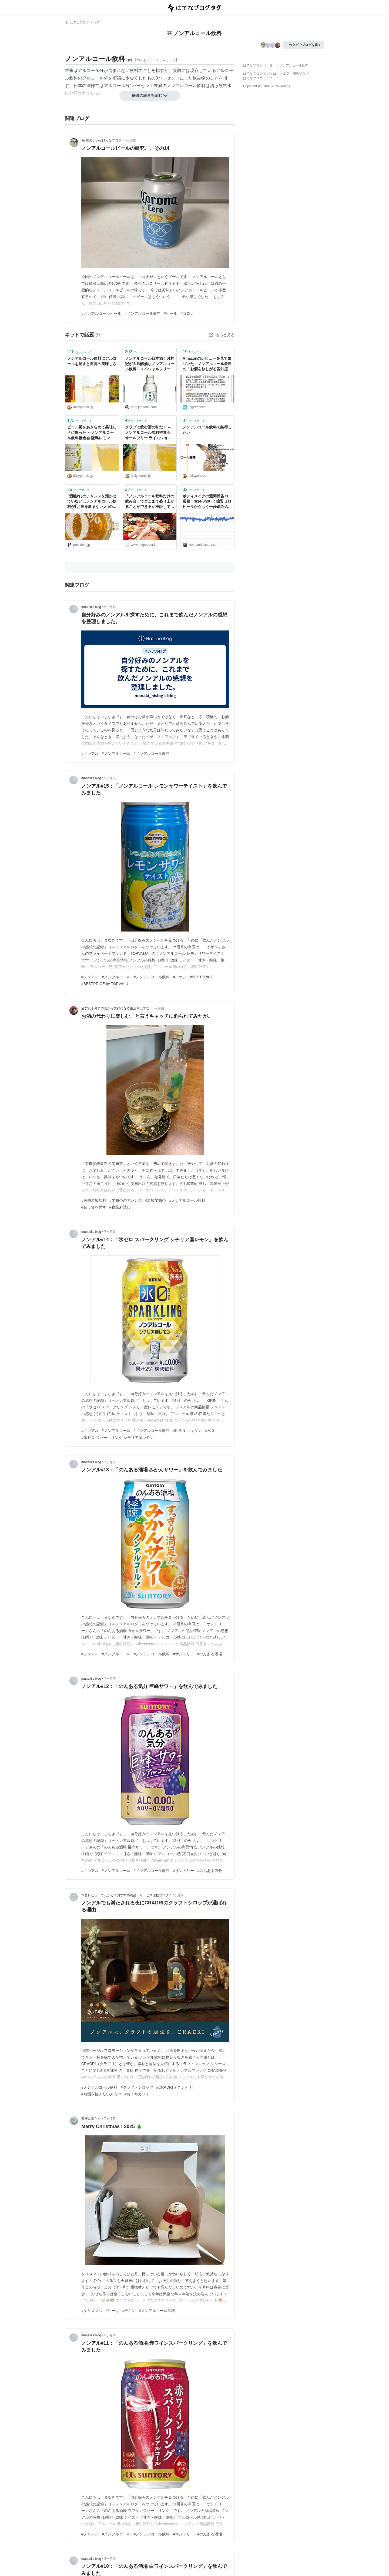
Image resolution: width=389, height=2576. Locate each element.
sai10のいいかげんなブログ (101, 140)
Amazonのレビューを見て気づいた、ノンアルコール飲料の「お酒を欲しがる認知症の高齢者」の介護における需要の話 (207, 364)
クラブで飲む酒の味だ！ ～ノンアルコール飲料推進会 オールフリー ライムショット (148, 433)
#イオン (179, 977)
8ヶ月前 (110, 2335)
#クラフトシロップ (137, 2087)
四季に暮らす (91, 2119)
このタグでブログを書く (303, 45)
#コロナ (187, 313)
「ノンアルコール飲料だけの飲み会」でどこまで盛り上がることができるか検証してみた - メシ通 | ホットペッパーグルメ (149, 502)
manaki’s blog (91, 607)
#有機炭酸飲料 (93, 1200)
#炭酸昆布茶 (155, 1200)
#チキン (129, 2311)
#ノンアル (90, 753)
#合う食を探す (93, 1207)
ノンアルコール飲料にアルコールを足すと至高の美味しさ (91, 361)
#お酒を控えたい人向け (101, 2094)
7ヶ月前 (110, 1232)
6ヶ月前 (110, 607)
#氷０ (210, 1430)
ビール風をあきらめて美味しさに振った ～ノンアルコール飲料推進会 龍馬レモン (91, 432)
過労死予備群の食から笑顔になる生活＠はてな (115, 1008)
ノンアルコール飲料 (186, 85)
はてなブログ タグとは (259, 73)
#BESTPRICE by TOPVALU (104, 984)
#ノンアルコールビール (101, 313)
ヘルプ (284, 73)
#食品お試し (119, 1207)
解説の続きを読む (149, 95)
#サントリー (183, 1654)
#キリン (195, 1430)
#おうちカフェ (137, 2094)
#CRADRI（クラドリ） (176, 2087)
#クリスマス (91, 2311)
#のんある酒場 (209, 1654)
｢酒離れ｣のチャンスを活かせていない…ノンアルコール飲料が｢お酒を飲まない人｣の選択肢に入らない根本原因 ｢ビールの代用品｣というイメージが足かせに (91, 502)
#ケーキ (112, 2311)
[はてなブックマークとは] (98, 335)
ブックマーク (79, 351)
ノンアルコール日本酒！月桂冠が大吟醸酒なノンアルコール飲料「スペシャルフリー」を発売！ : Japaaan (149, 364)
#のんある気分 (209, 1870)
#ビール (170, 313)
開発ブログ (301, 73)
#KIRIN (179, 1430)
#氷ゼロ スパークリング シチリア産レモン (117, 1437)
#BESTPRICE (201, 977)
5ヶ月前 (130, 140)
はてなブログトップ (257, 78)
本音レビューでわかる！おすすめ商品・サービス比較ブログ (125, 1895)
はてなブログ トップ (82, 22)
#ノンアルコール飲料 (143, 313)
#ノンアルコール (116, 753)
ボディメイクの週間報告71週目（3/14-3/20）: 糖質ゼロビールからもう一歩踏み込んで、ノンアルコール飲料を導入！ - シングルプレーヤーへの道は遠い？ (207, 502)
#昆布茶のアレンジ (125, 1200)
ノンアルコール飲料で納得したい (207, 430)
